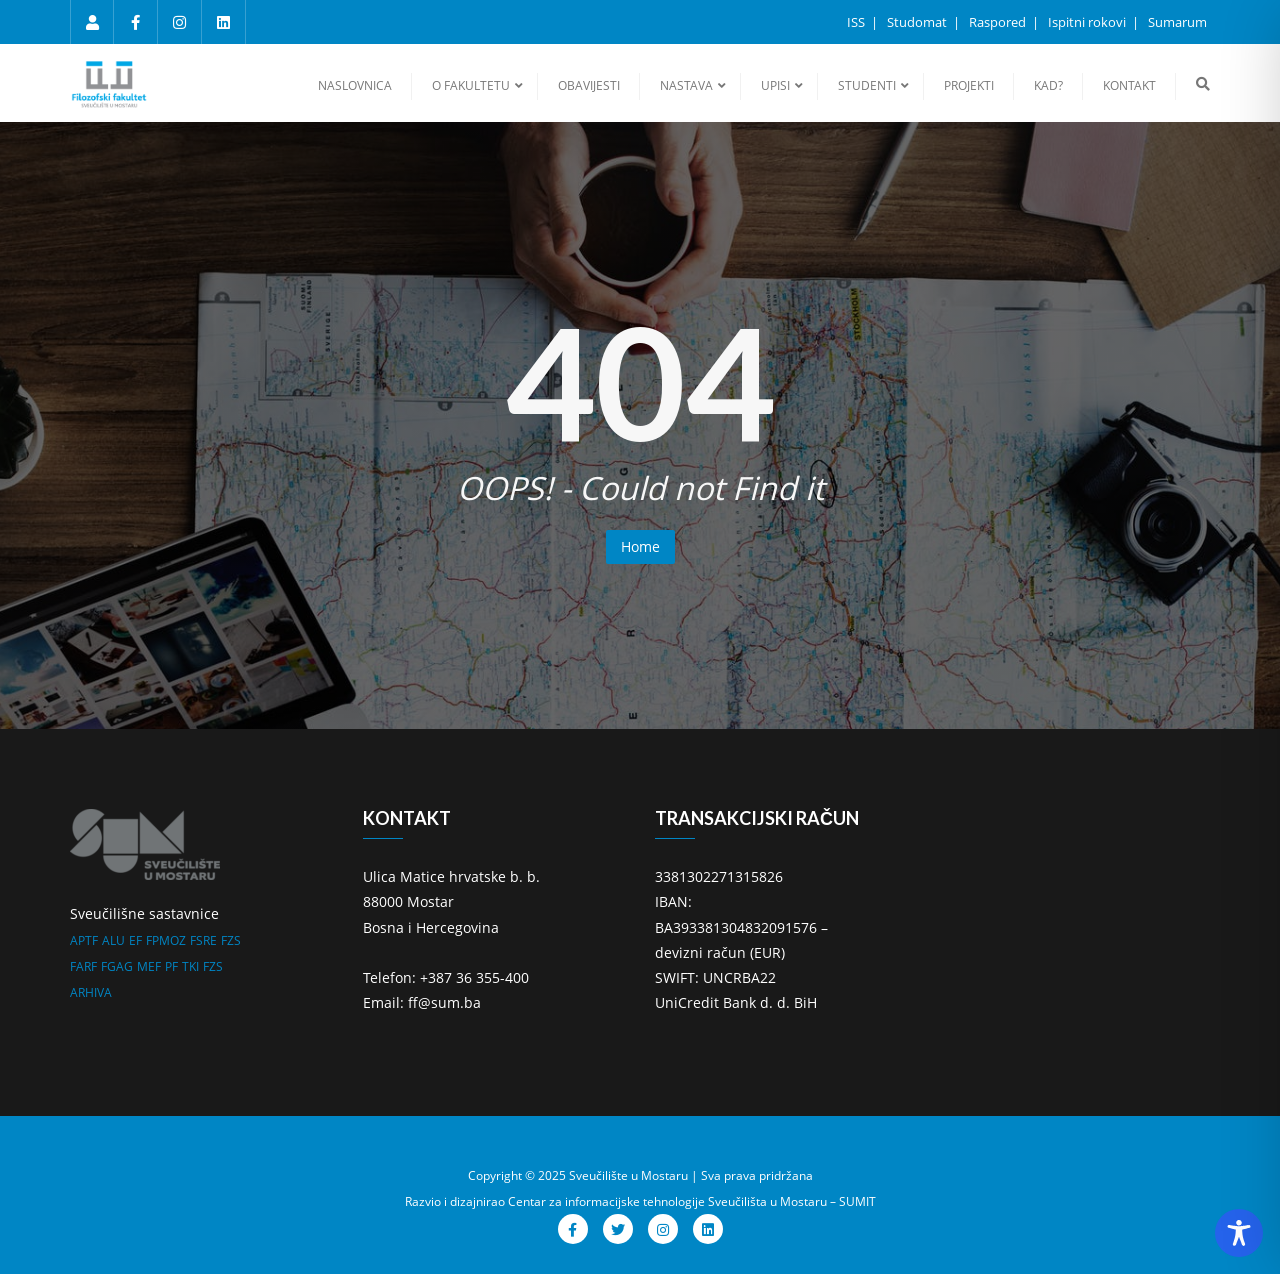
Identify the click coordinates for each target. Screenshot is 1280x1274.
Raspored (999, 22)
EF (135, 940)
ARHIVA (91, 992)
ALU (113, 940)
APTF (84, 940)
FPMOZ (166, 940)
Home (640, 546)
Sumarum (1177, 22)
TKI (190, 966)
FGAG (117, 966)
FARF (83, 966)
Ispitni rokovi (1088, 22)
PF (171, 966)
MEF (149, 966)
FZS (231, 940)
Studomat (918, 22)
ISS (857, 22)
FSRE (203, 940)
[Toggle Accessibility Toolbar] (1239, 1233)
